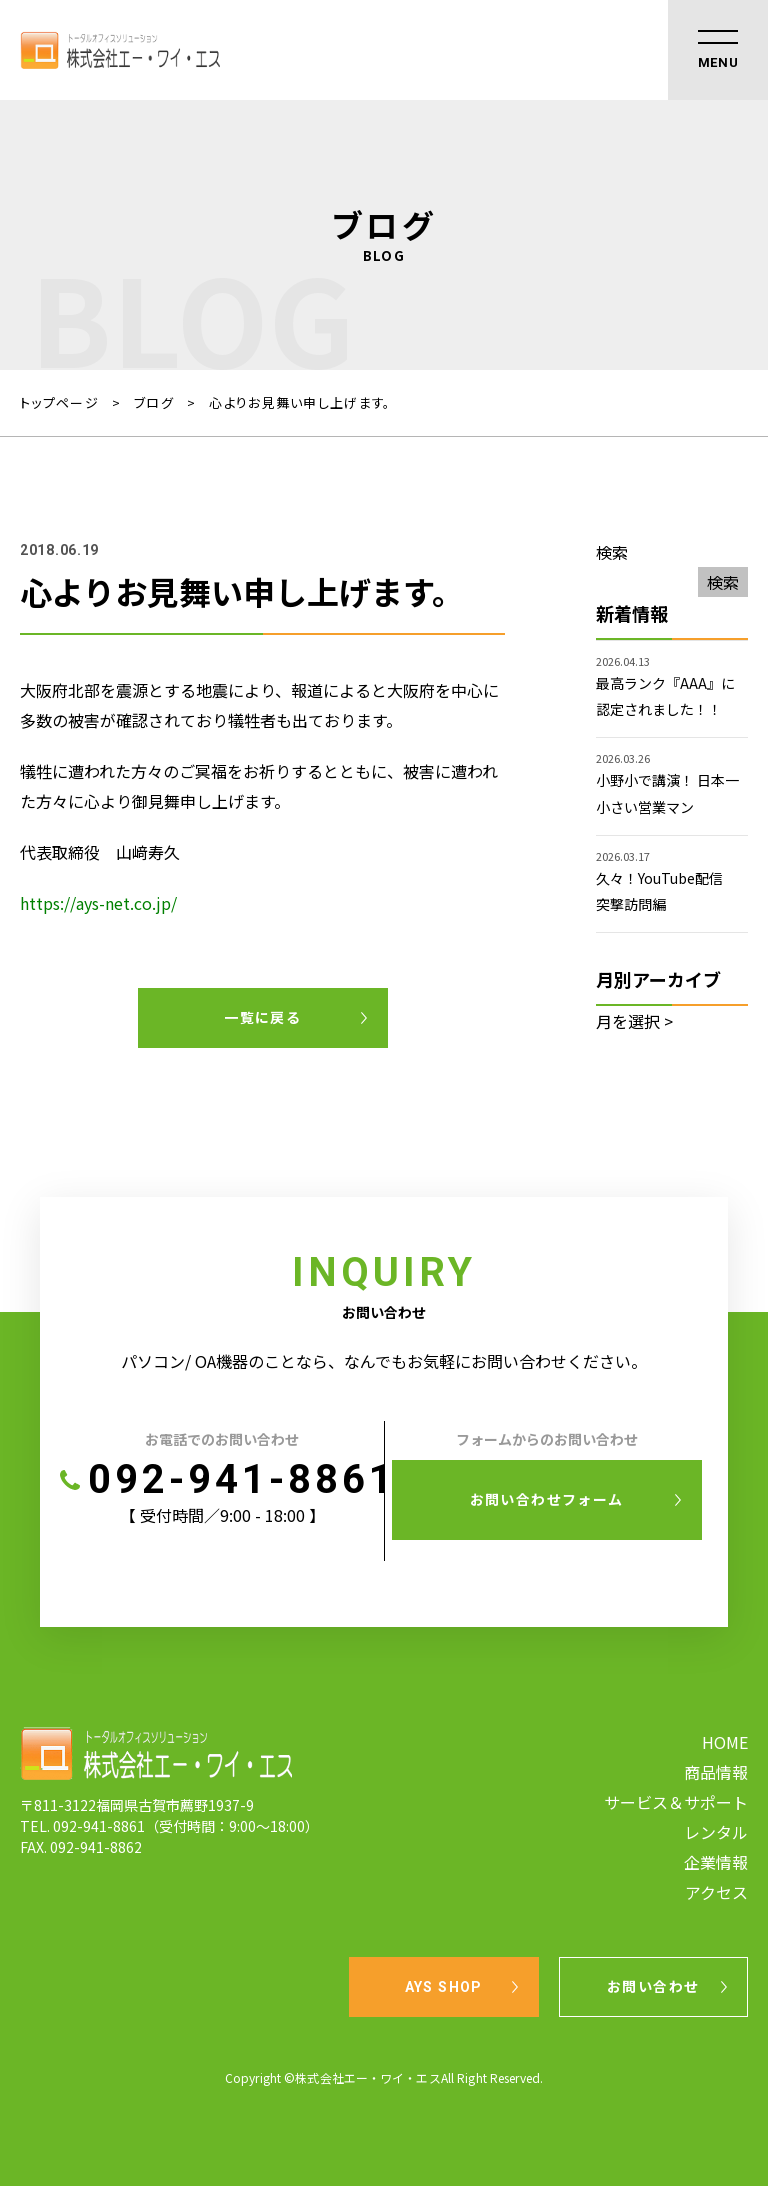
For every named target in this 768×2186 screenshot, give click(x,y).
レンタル (716, 1832)
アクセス (716, 1892)
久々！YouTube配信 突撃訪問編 (666, 891)
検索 (612, 552)
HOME (725, 1742)
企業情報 (716, 1862)
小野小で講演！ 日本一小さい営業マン (667, 793)
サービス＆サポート (676, 1802)
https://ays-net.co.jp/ (98, 903)
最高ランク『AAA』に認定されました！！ (665, 696)
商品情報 (716, 1772)
